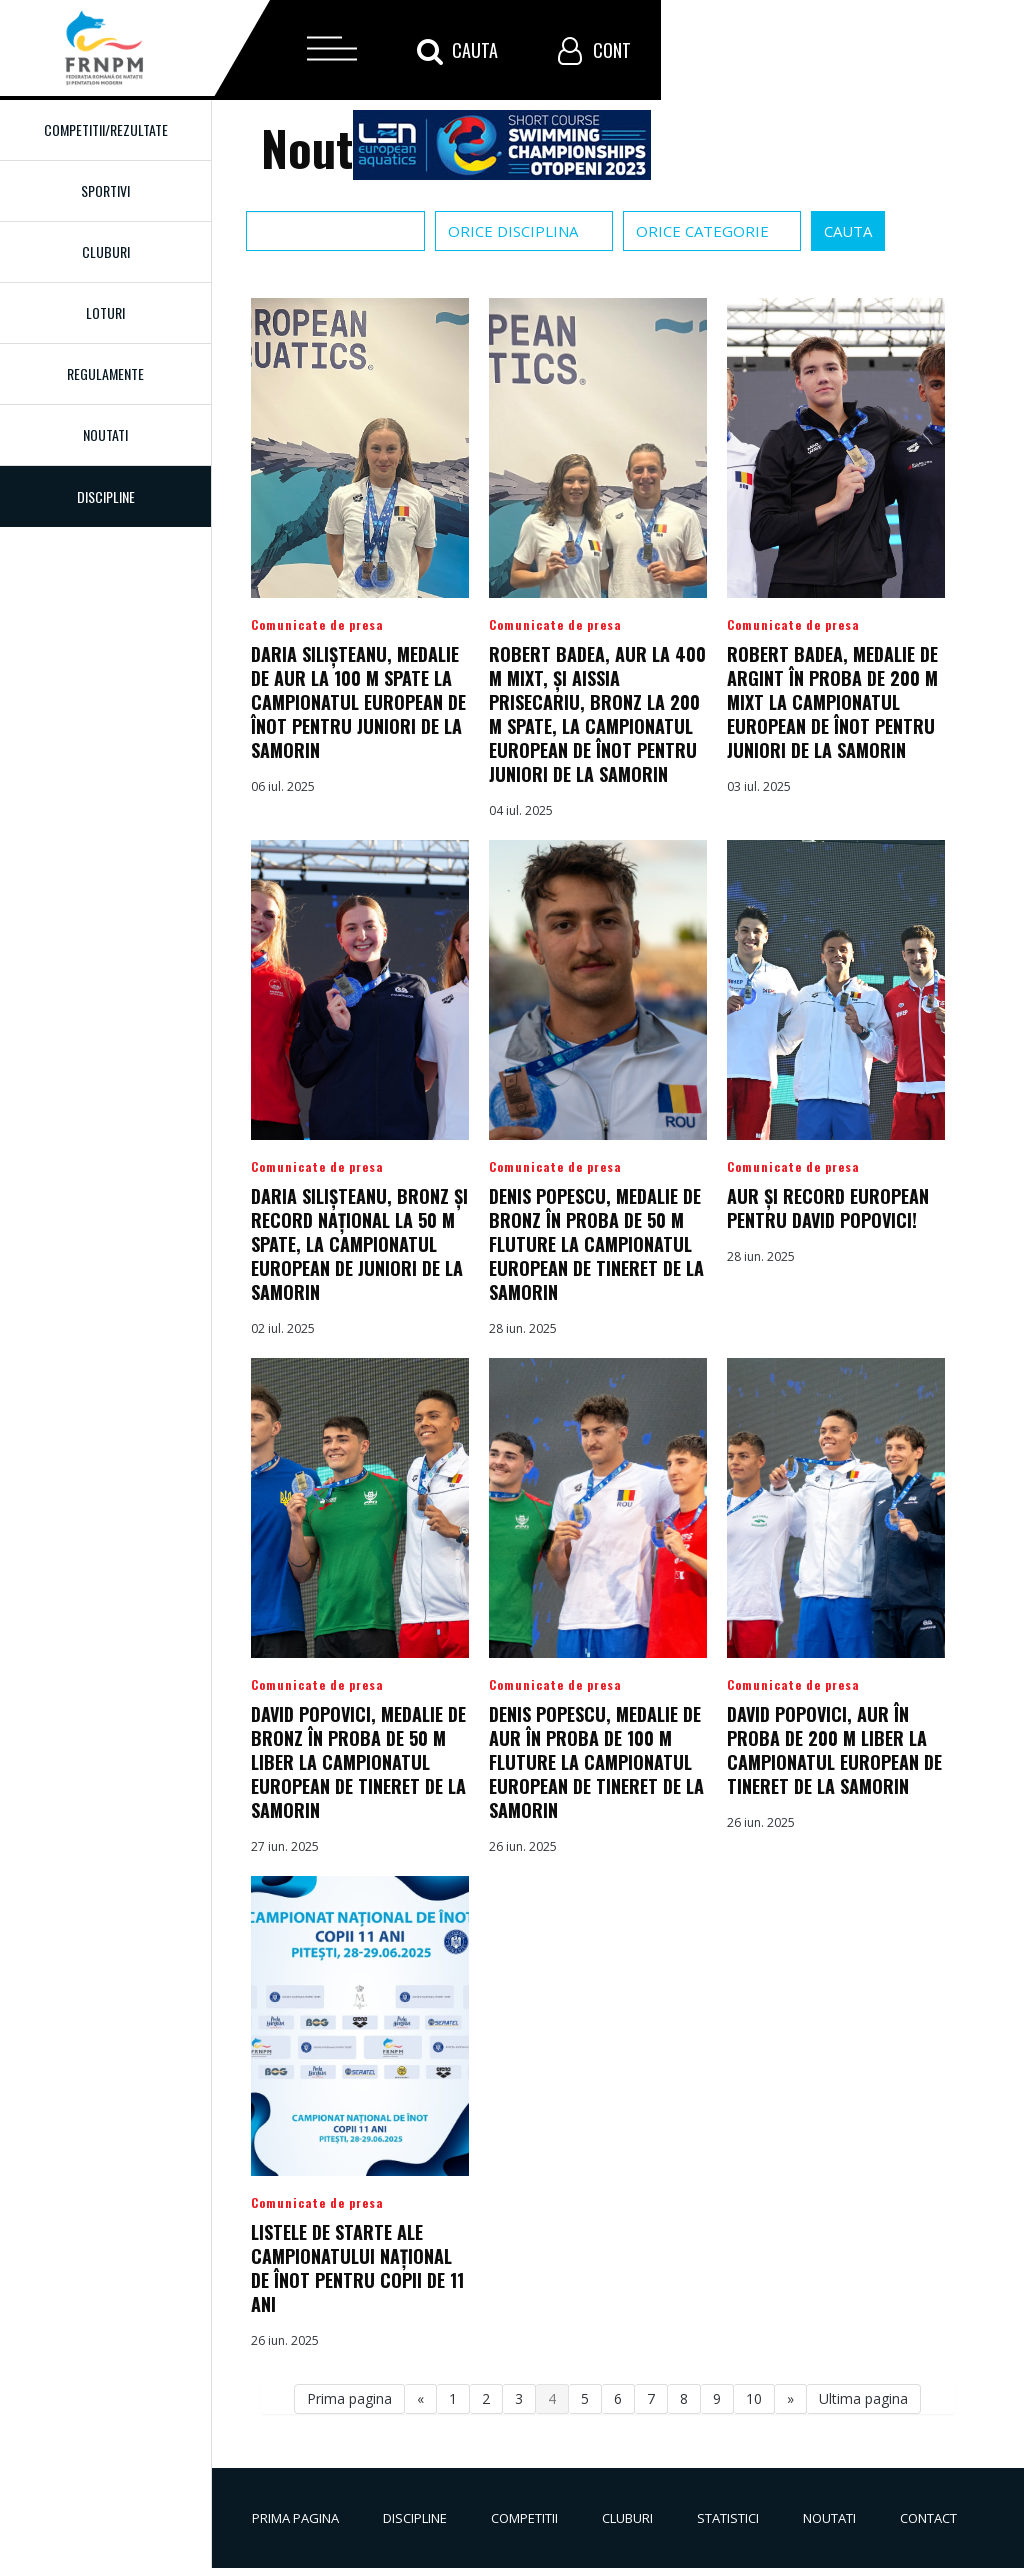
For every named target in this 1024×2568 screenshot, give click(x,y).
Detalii (360, 559)
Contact (928, 2518)
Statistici (728, 2518)
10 (754, 2398)
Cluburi (106, 251)
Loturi (105, 312)
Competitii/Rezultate (106, 129)
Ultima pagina (863, 2398)
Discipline (415, 2518)
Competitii (524, 2518)
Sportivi (105, 190)
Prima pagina (349, 2398)
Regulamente (105, 373)
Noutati (105, 434)
